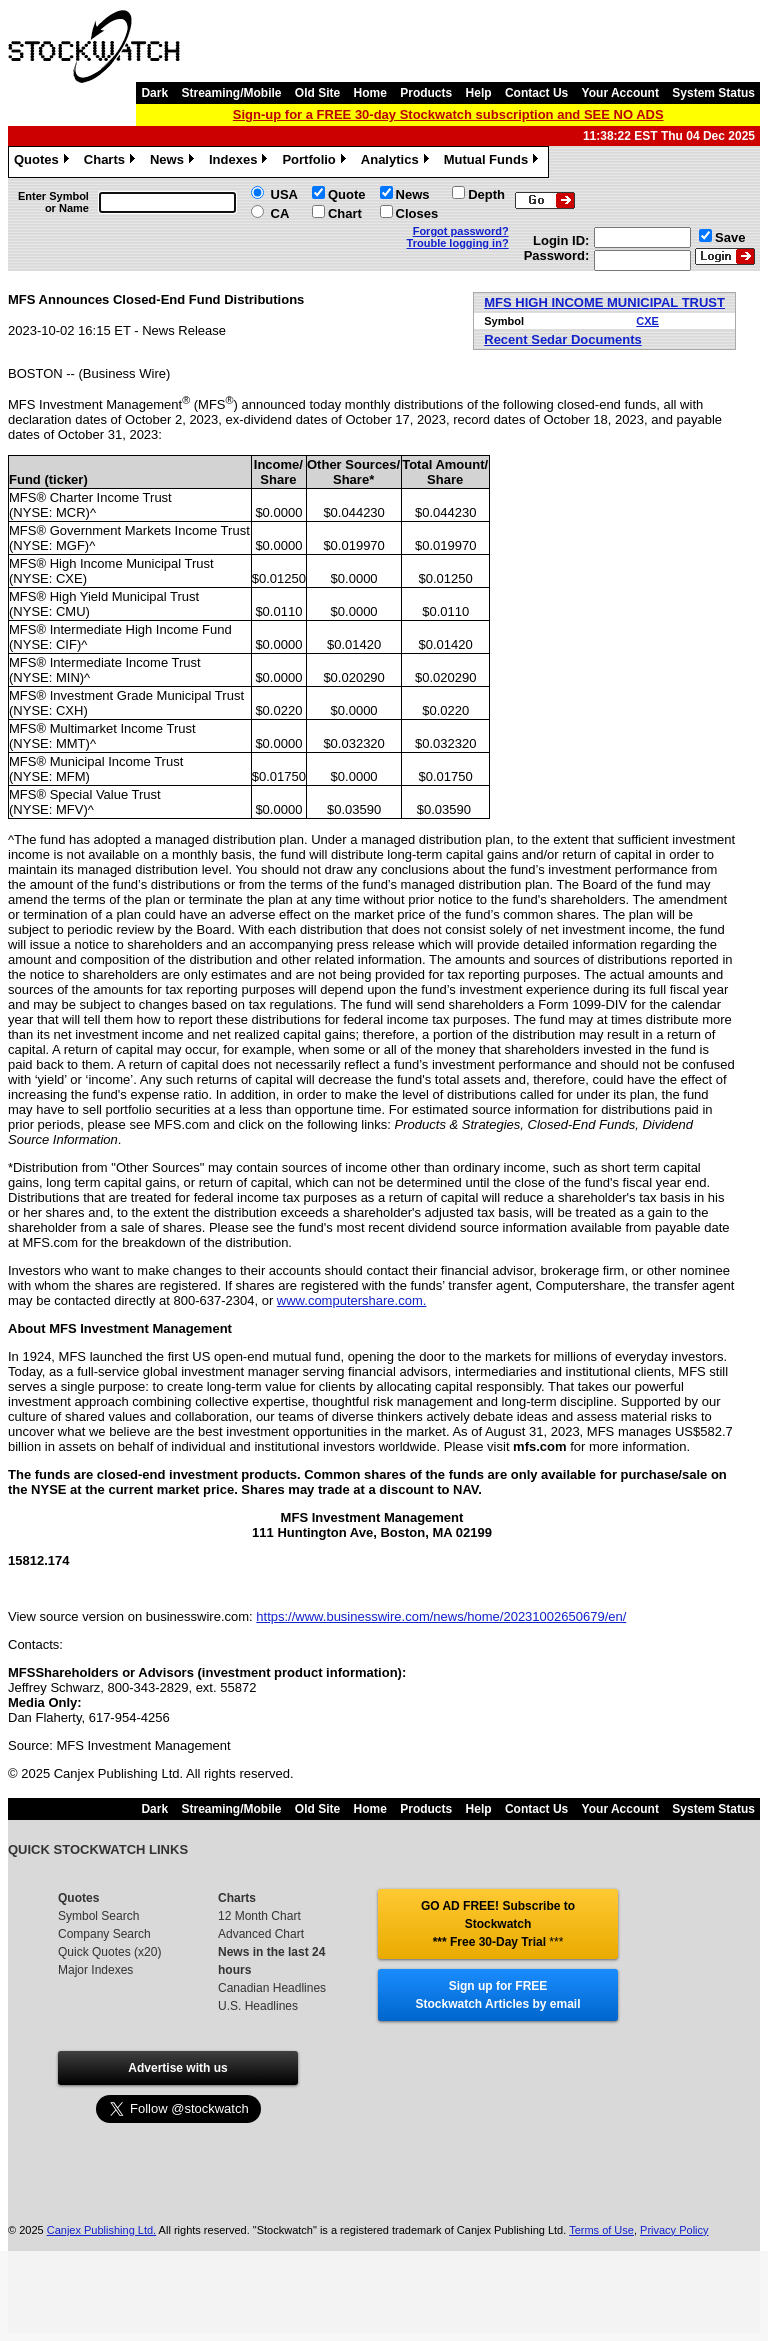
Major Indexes (95, 1970)
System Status (713, 93)
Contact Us (536, 93)
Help (479, 93)
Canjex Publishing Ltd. (101, 2230)
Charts (112, 162)
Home (370, 93)
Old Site (317, 93)
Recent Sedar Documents (563, 339)
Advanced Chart (261, 1934)
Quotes (44, 162)
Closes (417, 213)
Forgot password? (461, 231)
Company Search (104, 1934)
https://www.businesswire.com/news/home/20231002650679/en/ (441, 1616)
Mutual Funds (494, 162)
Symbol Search (98, 1916)
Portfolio (316, 162)
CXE (647, 321)
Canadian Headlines (272, 1988)
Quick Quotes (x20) (109, 1952)
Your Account (620, 93)
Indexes (240, 162)
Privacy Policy (674, 2230)
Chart (345, 213)
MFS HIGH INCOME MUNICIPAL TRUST (604, 302)
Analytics (397, 162)
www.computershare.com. (352, 1300)
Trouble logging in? (458, 243)
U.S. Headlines (258, 2006)
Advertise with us (177, 2068)
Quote (347, 194)
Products (426, 93)
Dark (154, 93)
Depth (486, 194)
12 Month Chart (259, 1916)
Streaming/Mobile (231, 93)
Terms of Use (601, 2230)
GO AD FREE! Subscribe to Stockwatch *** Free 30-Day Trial (498, 1924)
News (174, 162)
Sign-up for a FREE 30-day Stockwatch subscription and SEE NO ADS (448, 114)
